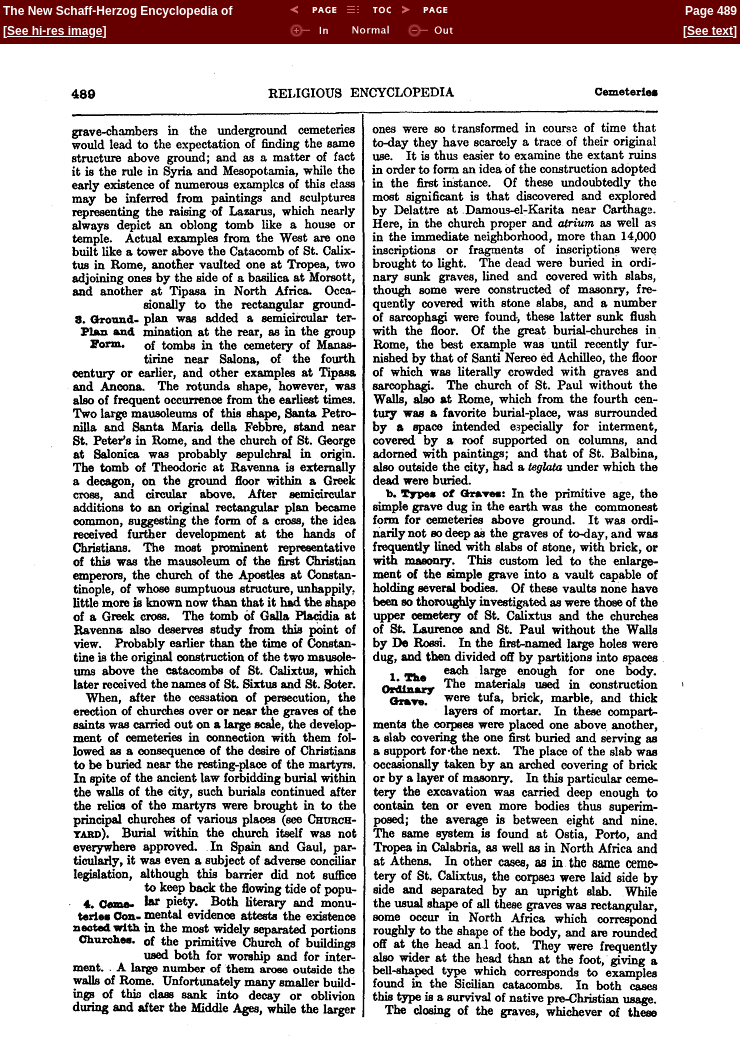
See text (710, 31)
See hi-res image (54, 31)
